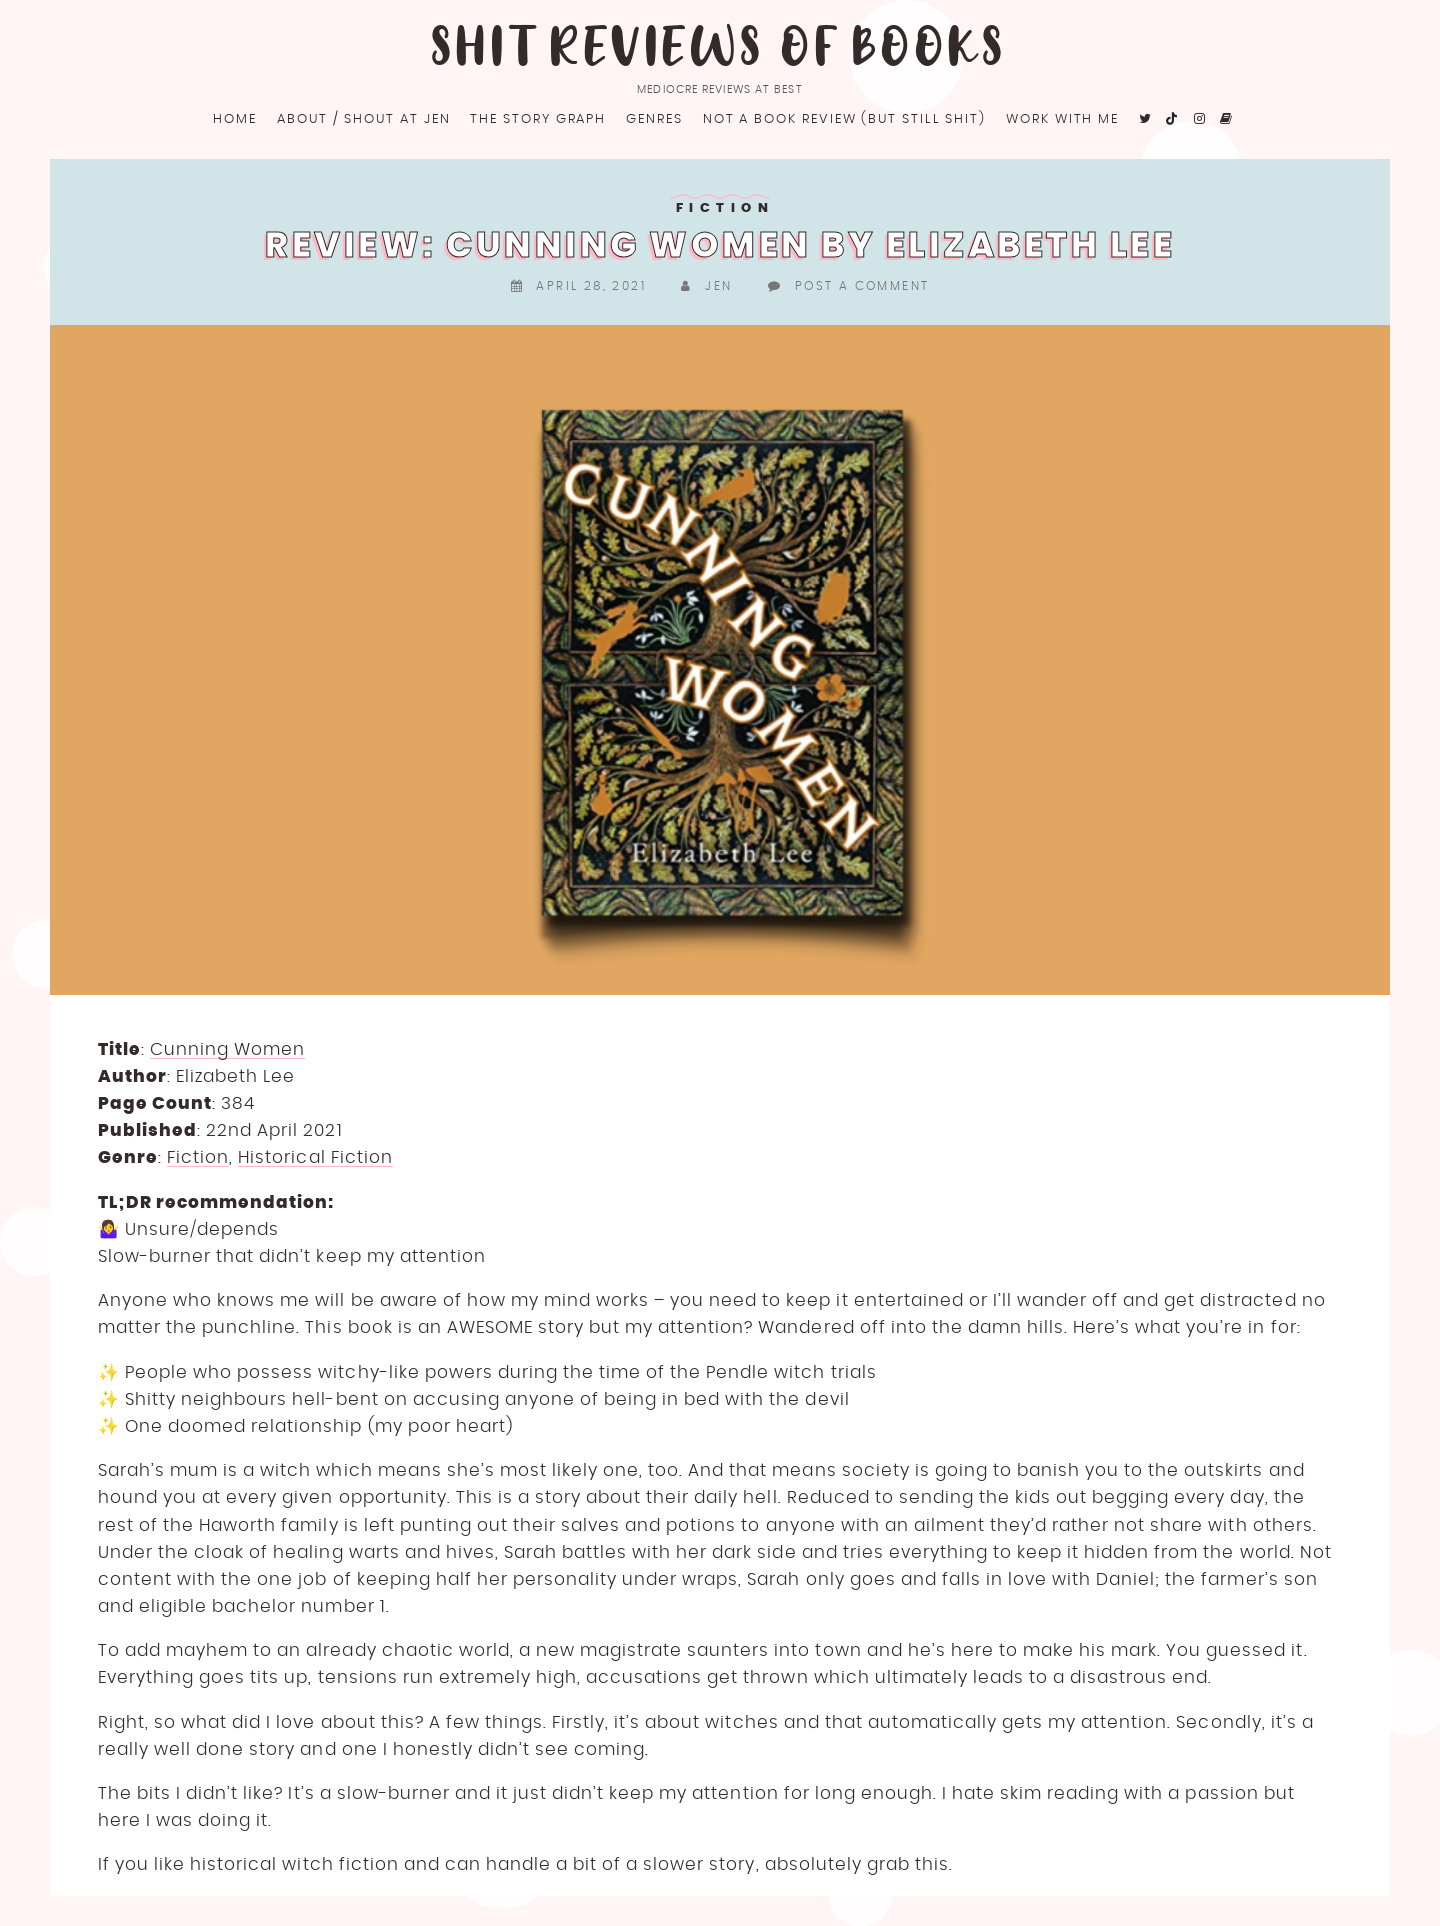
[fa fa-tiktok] (1173, 119)
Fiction (725, 208)
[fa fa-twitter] (1146, 119)
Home (235, 119)
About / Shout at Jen (363, 119)
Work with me (1062, 119)
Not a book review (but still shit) (844, 119)
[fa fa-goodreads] (1227, 119)
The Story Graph (538, 119)
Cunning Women (227, 1049)
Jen (718, 286)
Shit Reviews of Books (720, 50)
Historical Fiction (315, 1157)
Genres (654, 119)
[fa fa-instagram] (1200, 119)
